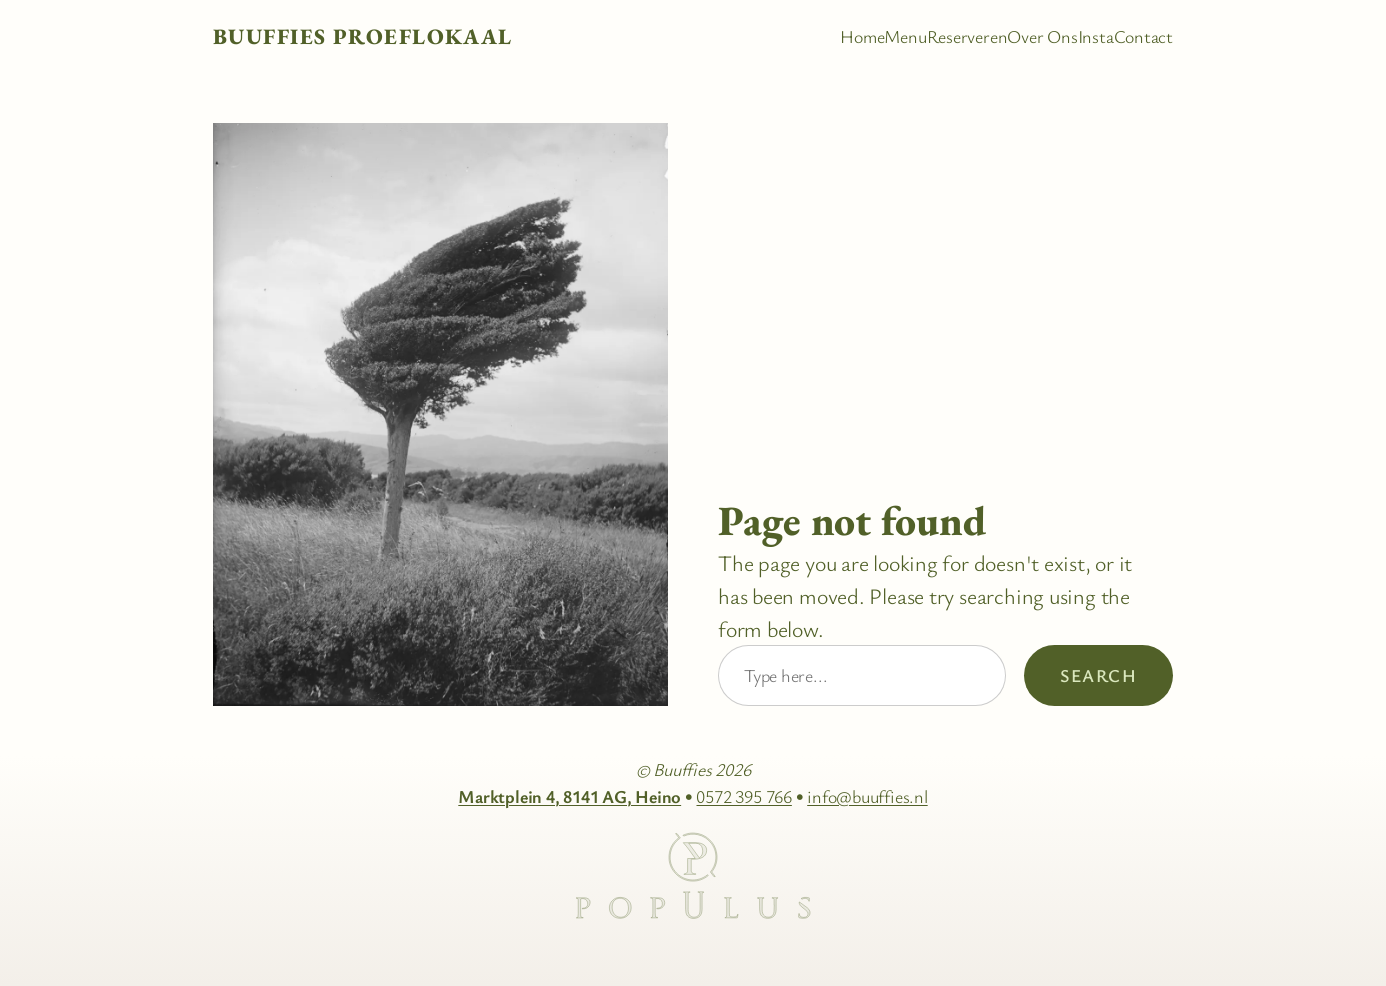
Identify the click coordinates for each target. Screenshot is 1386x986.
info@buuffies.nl (867, 796)
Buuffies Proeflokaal (363, 36)
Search (1098, 675)
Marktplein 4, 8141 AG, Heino (569, 796)
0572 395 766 (743, 796)
